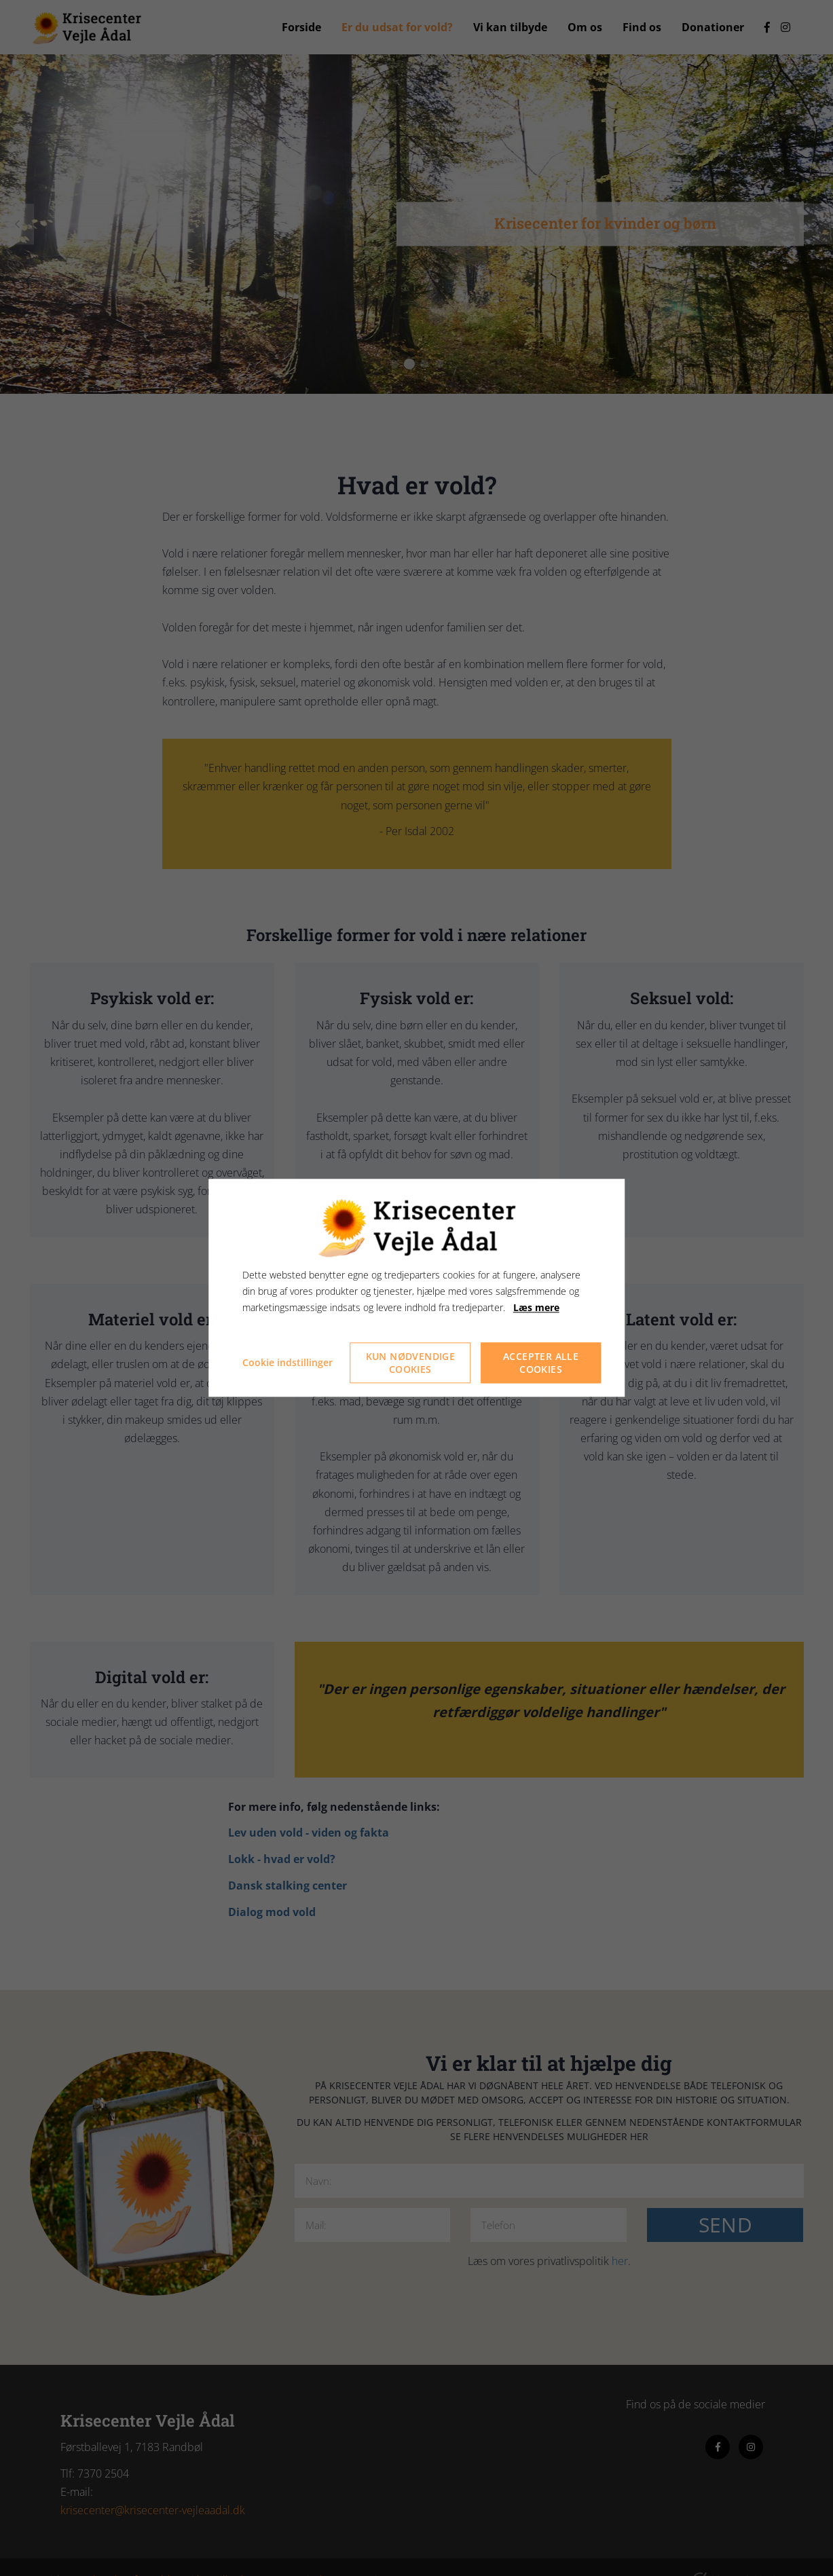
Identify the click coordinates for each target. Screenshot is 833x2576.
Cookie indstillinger (287, 1363)
